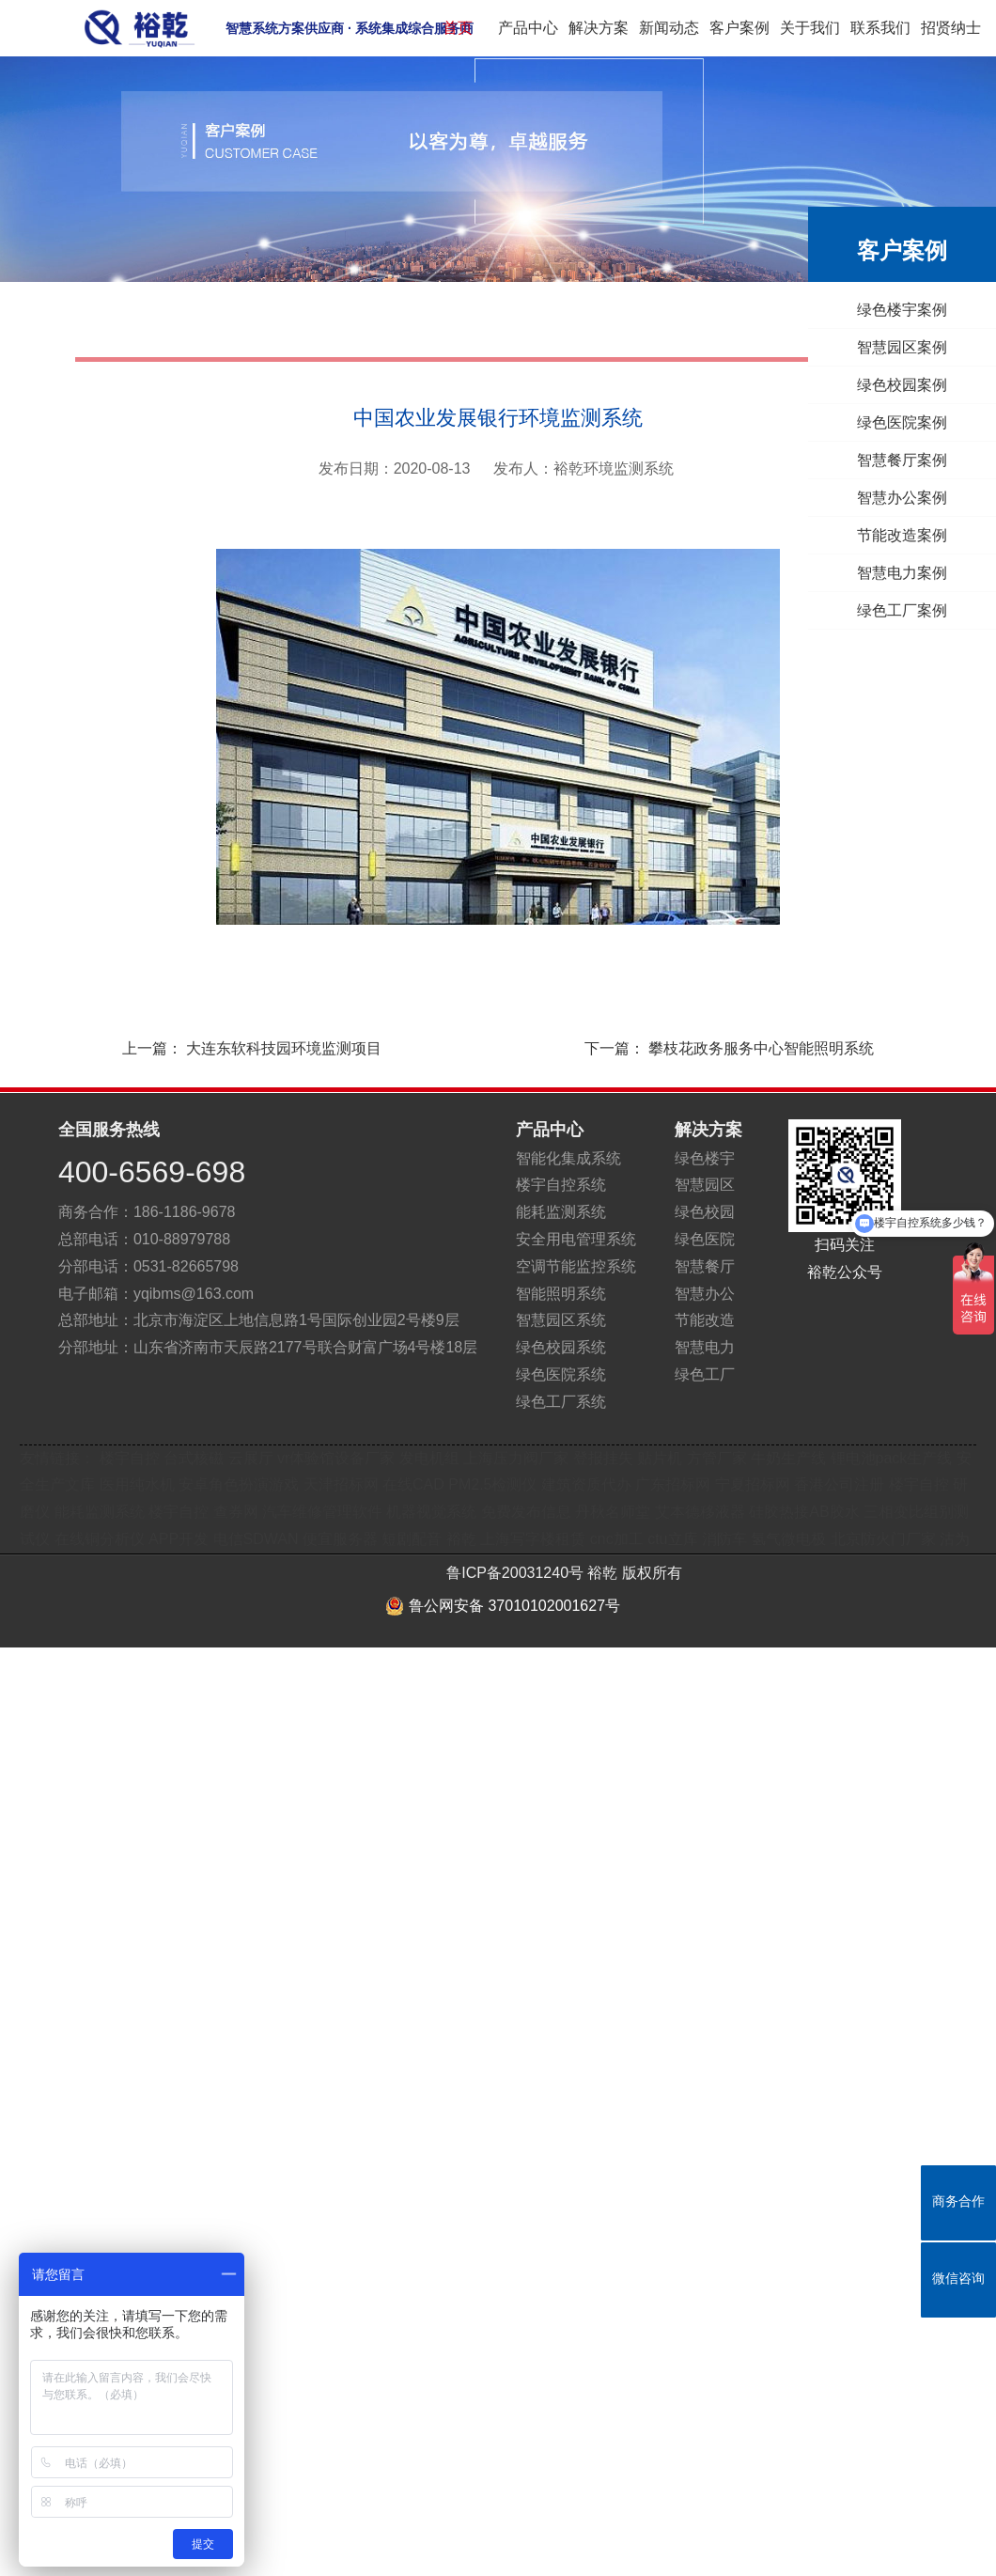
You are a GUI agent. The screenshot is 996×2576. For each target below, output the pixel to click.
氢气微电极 (788, 1539)
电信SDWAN (256, 1539)
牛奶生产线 (788, 1458)
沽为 (955, 1539)
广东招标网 (672, 1484)
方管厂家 (717, 1458)
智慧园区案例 (888, 347)
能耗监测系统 (561, 1212)
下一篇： (747, 1048)
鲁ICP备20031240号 (515, 1573)
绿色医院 (705, 1239)
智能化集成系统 (568, 1158)
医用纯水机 (137, 1484)
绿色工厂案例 (888, 610)
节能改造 (705, 1320)
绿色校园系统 (561, 1347)
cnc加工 (617, 1539)
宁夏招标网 (752, 1484)
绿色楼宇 (705, 1158)
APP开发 (178, 1539)
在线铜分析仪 (99, 1539)
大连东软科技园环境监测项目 (283, 1048)
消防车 (724, 1539)
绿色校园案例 (888, 385)
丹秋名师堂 (612, 1512)
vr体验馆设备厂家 (336, 1458)
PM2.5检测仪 (492, 1484)
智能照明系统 (561, 1294)
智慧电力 (705, 1347)
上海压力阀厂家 (515, 1458)
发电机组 (429, 1458)
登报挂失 (603, 1458)
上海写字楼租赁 (532, 1539)
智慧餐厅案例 (888, 460)
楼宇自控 (130, 1458)
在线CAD (413, 1484)
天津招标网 (341, 1484)
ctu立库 (672, 1539)
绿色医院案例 (888, 422)
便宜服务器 (340, 1539)
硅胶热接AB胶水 (804, 1512)
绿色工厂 (705, 1374)
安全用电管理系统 (576, 1239)
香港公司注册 (839, 1484)
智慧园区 (705, 1185)
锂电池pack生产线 (892, 1458)
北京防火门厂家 (883, 1539)
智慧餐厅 (705, 1266)
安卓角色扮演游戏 (239, 1484)
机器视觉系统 (431, 1512)
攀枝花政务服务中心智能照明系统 (761, 1048)
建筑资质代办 (588, 1484)
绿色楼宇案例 (888, 310)
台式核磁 (193, 1458)
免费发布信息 (526, 1512)
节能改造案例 (888, 535)
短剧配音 (411, 1539)
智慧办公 (705, 1294)
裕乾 (461, 1539)
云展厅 (250, 1458)
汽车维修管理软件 (322, 1512)
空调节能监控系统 (576, 1266)
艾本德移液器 (700, 1512)
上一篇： (233, 1048)
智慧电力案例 (888, 573)
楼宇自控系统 (561, 1185)
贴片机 (659, 1458)
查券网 (235, 1512)
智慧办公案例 (888, 498)
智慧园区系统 (561, 1320)
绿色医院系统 (561, 1374)
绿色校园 (705, 1212)
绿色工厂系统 (561, 1402)
